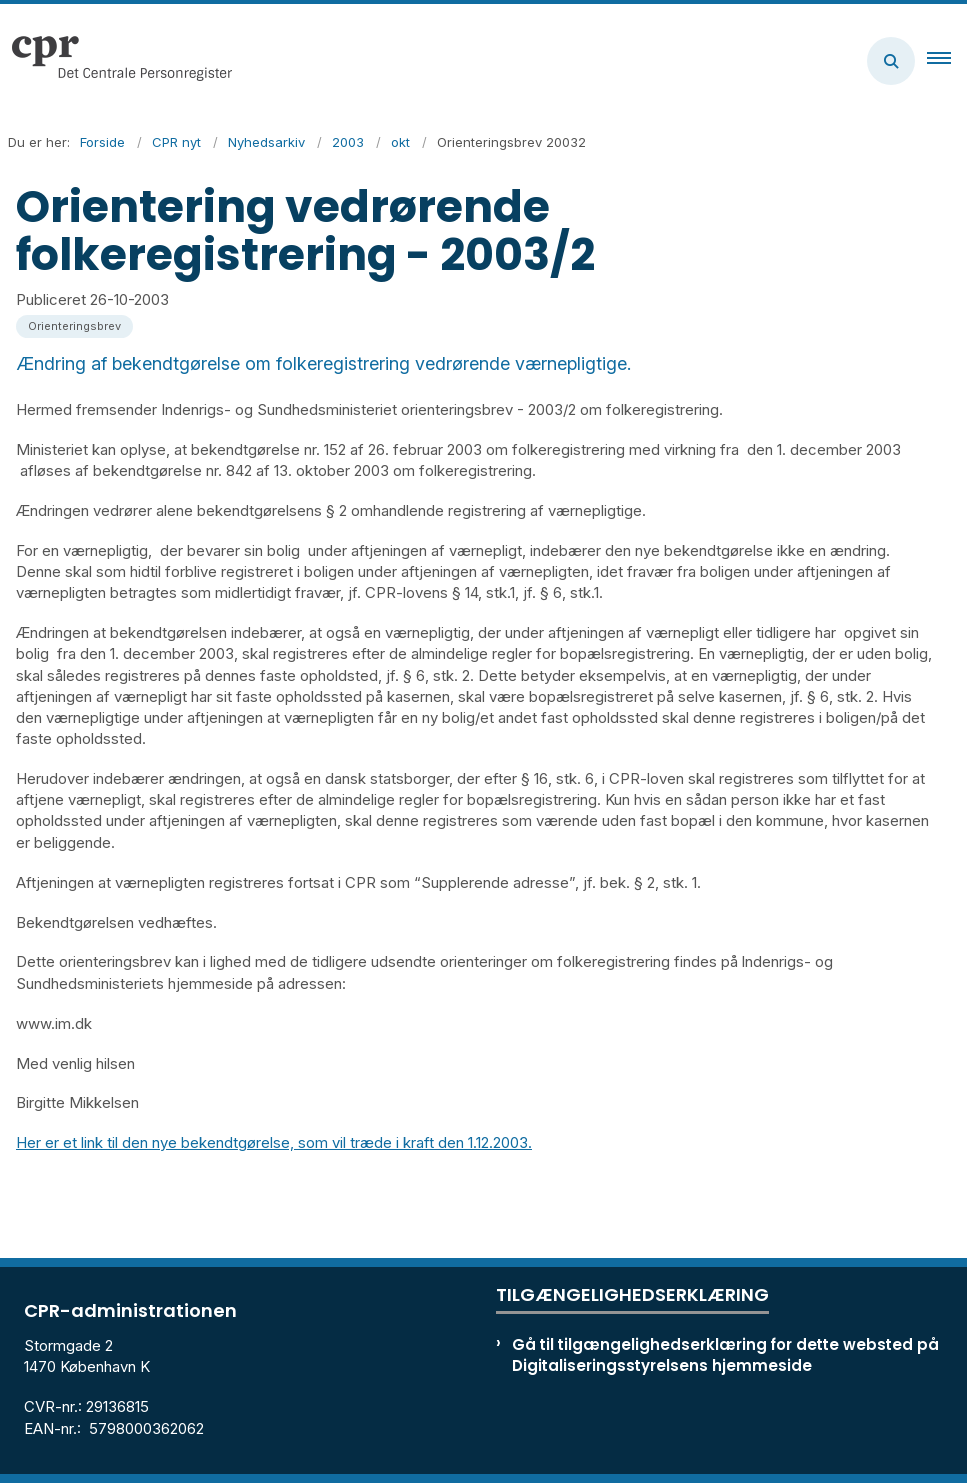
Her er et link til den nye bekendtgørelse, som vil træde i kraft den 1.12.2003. (274, 1142)
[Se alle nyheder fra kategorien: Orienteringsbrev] (76, 324)
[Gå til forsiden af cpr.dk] (116, 61)
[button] (947, 61)
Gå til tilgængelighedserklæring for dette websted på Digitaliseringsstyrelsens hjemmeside (725, 1355)
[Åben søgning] (891, 61)
